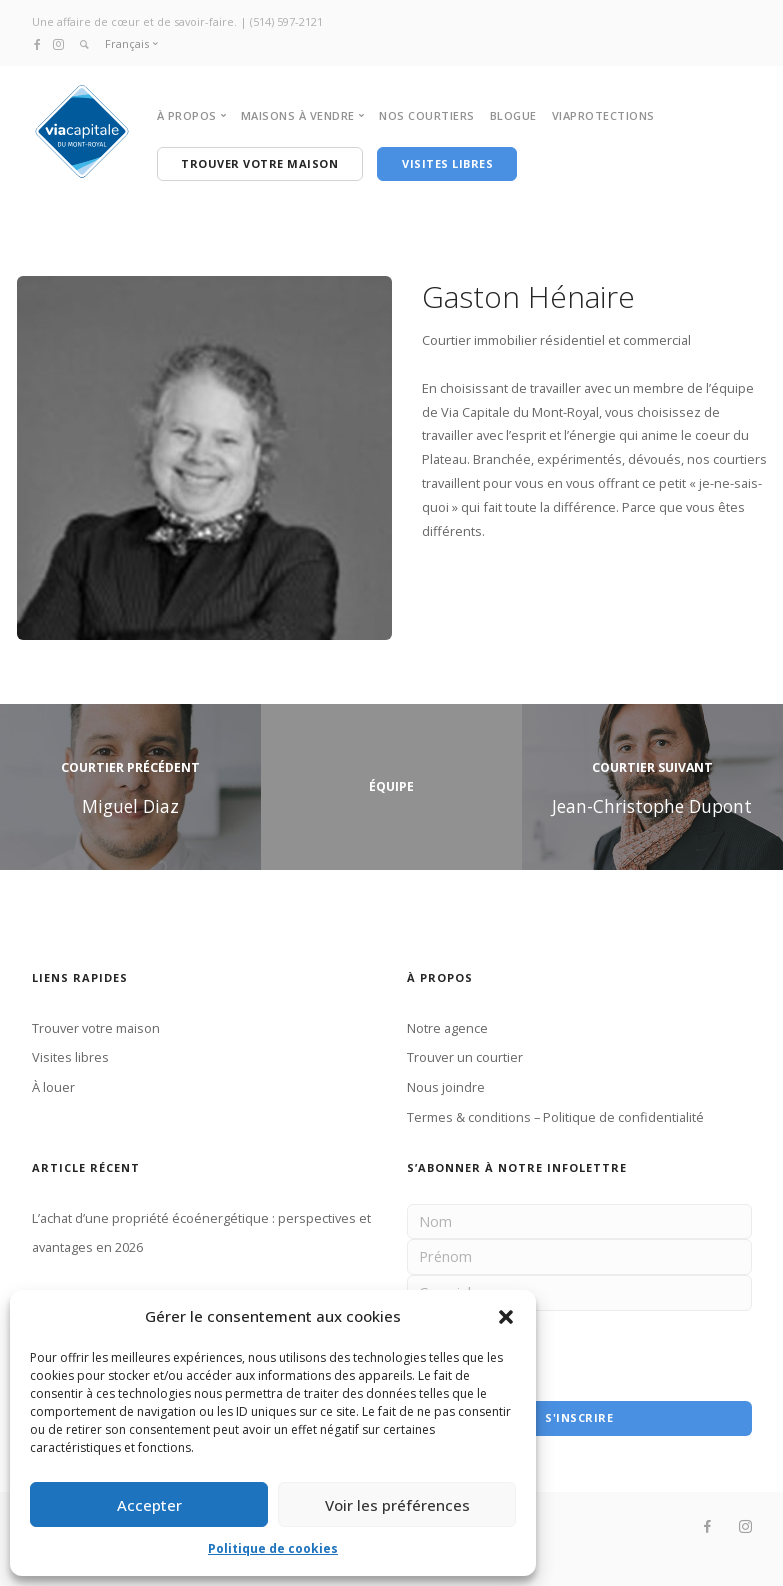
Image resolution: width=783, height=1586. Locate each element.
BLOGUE (513, 115)
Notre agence (447, 1027)
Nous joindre (446, 1086)
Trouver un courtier (465, 1056)
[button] (506, 1317)
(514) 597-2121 (286, 21)
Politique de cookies (273, 1548)
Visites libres (70, 1056)
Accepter (149, 1505)
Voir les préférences (397, 1505)
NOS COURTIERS (427, 115)
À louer (53, 1086)
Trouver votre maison (96, 1027)
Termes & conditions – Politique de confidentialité (555, 1116)
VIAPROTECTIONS (603, 115)
